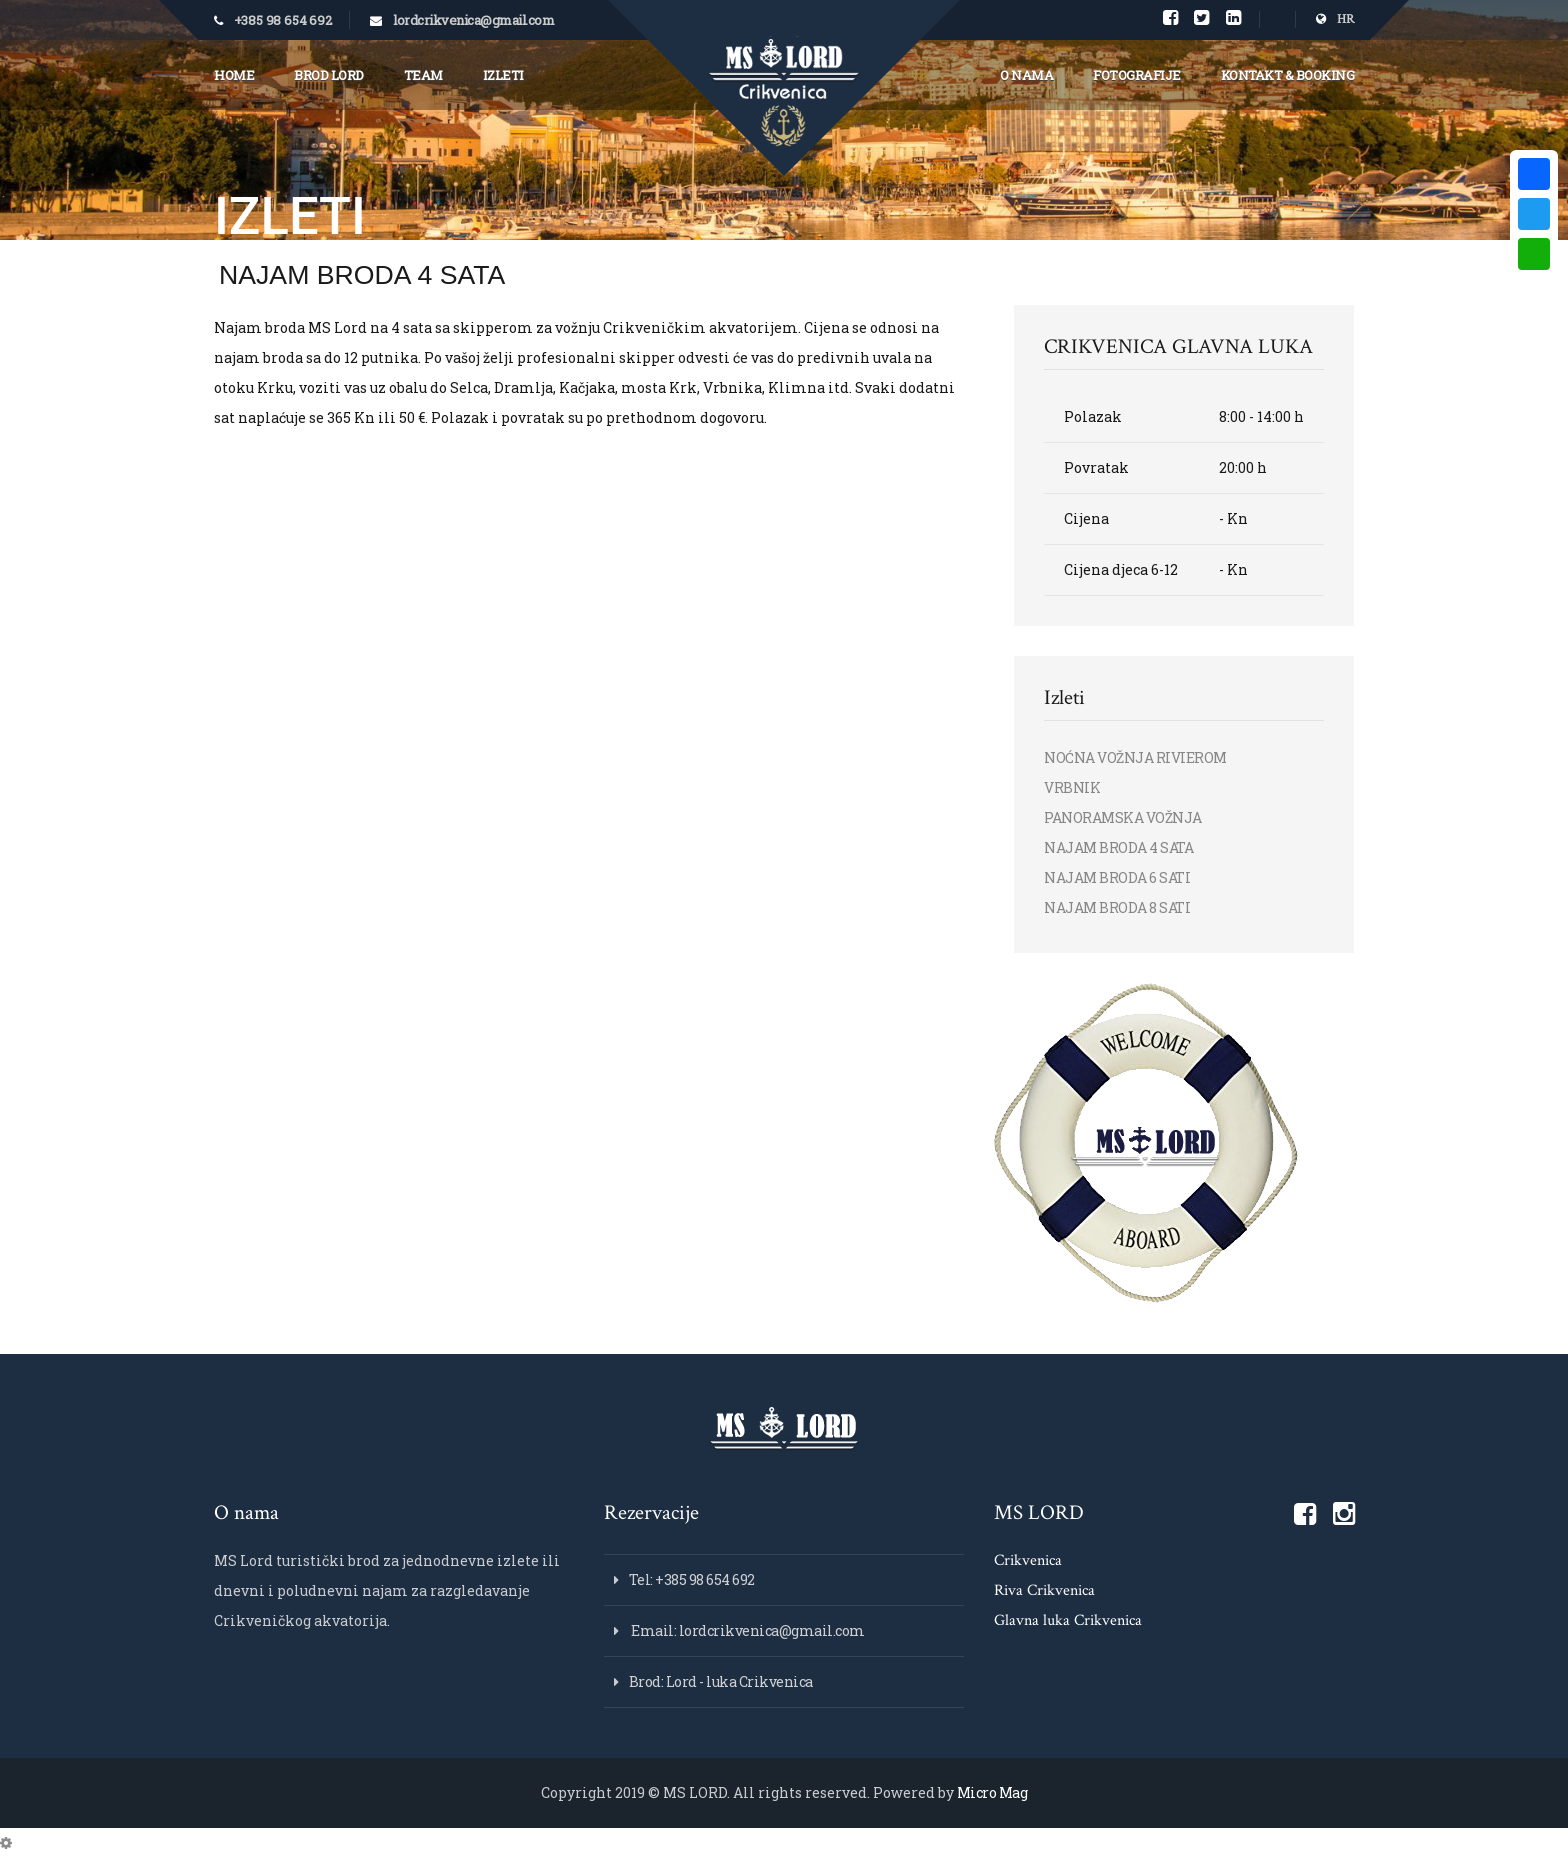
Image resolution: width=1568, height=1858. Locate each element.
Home (234, 75)
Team (423, 75)
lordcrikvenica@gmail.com (473, 20)
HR (1335, 19)
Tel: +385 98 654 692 (692, 1579)
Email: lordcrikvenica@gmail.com (747, 1630)
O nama (1026, 75)
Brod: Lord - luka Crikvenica (721, 1681)
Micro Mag (992, 1792)
